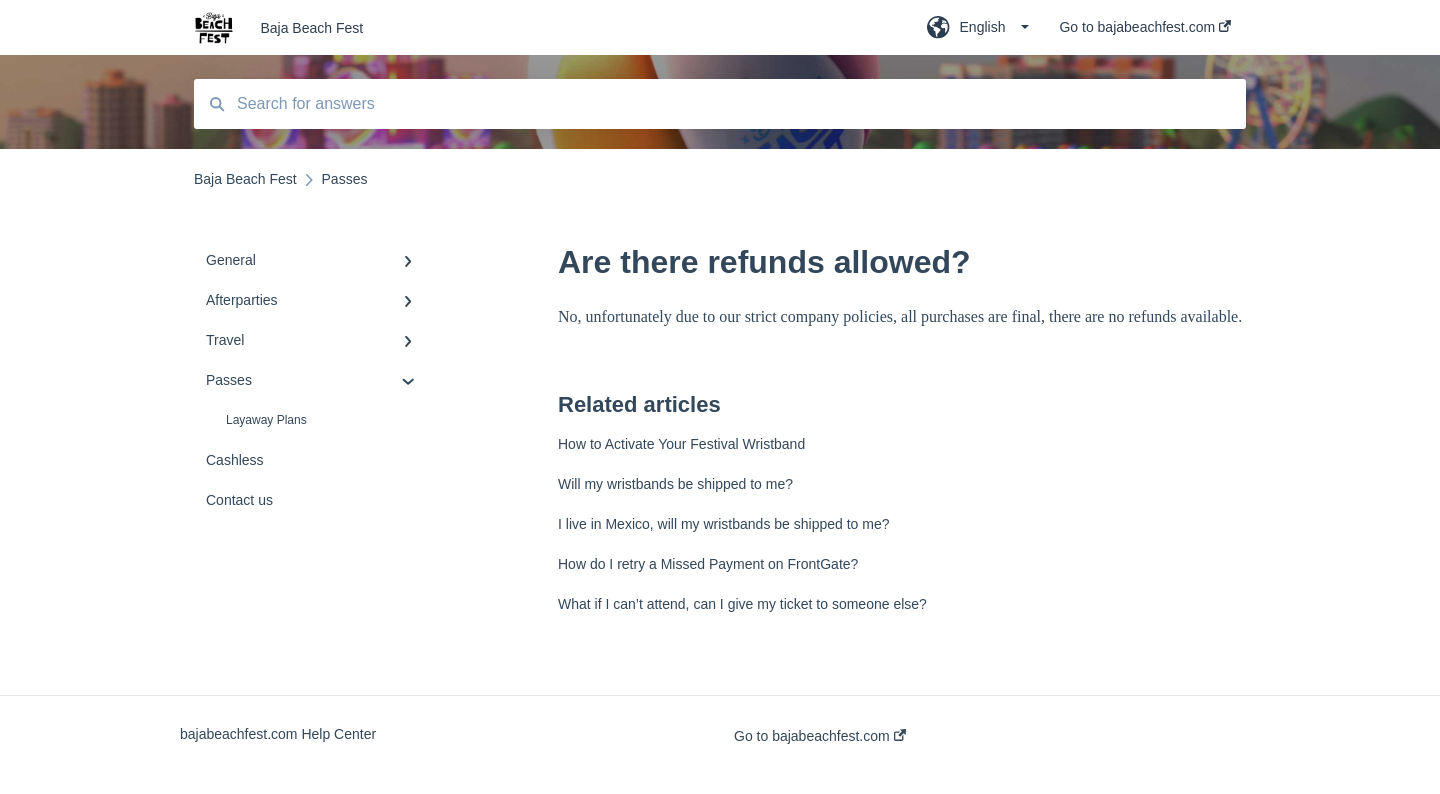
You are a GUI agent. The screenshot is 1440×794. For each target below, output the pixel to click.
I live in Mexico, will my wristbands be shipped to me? (723, 524)
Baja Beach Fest (311, 28)
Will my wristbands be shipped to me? (675, 484)
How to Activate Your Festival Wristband (681, 444)
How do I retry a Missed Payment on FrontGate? (708, 564)
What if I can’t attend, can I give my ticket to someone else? (742, 604)
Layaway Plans (266, 420)
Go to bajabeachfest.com (820, 736)
